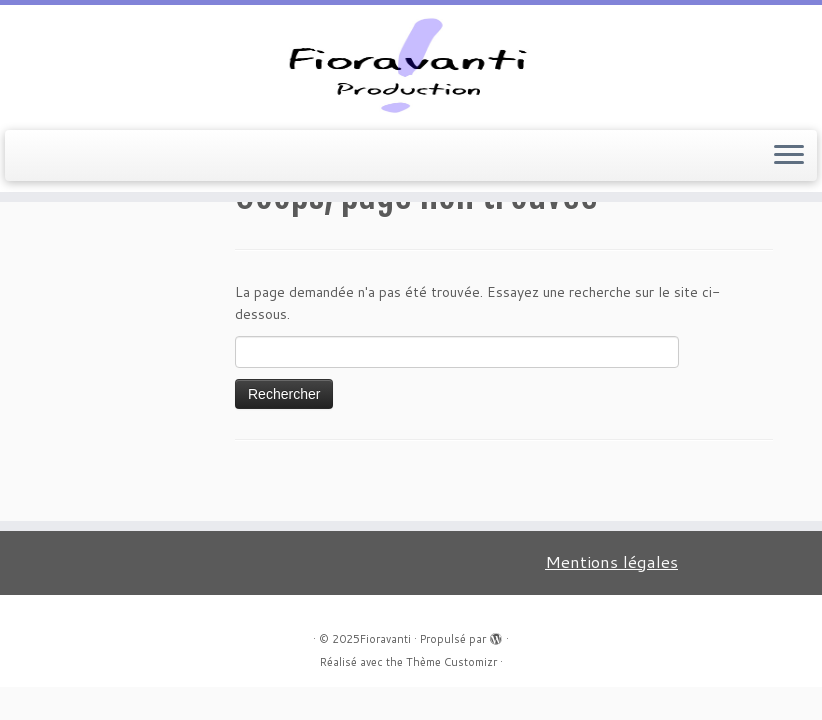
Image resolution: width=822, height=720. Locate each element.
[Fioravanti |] (411, 65)
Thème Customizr (451, 662)
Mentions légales (611, 561)
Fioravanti (385, 639)
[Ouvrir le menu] (789, 156)
